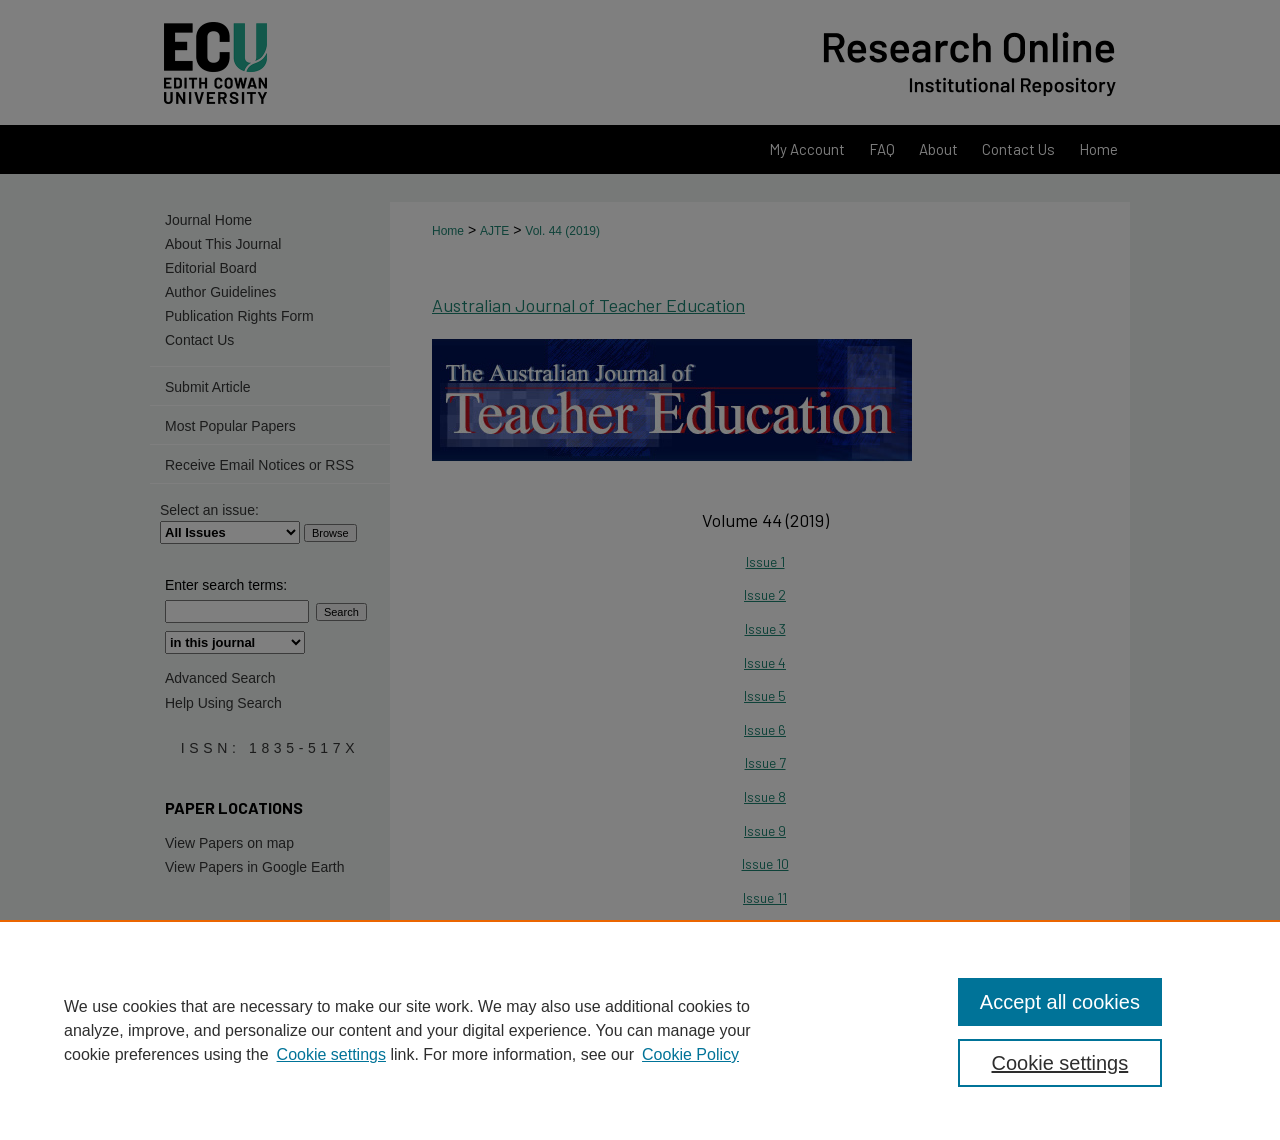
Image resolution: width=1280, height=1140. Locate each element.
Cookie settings (331, 1054)
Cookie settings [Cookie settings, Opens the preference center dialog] (1060, 1063)
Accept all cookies (1060, 1002)
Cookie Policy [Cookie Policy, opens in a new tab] (690, 1054)
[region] (640, 1030)
